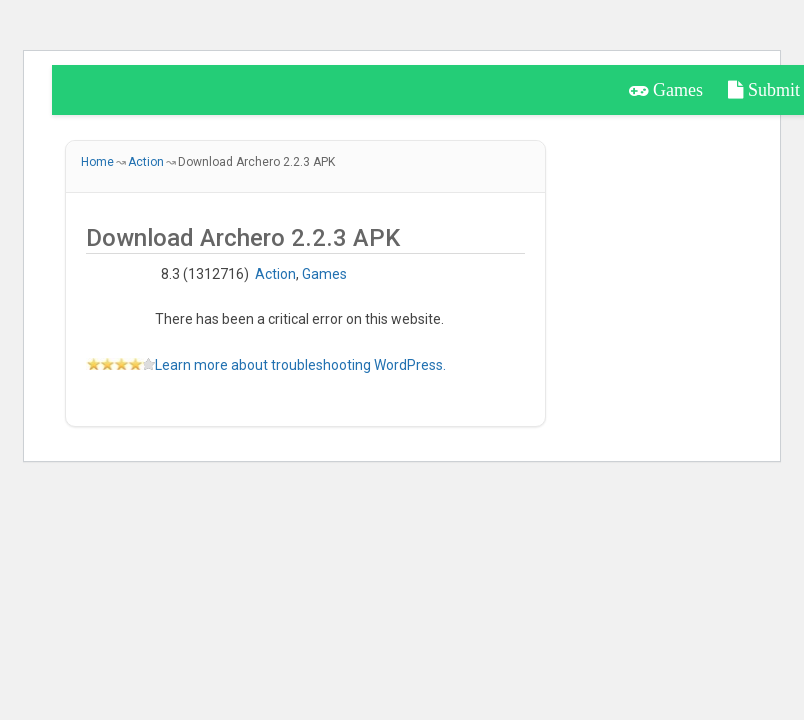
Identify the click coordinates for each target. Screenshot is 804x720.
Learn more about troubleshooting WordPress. (300, 365)
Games (666, 90)
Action (275, 274)
